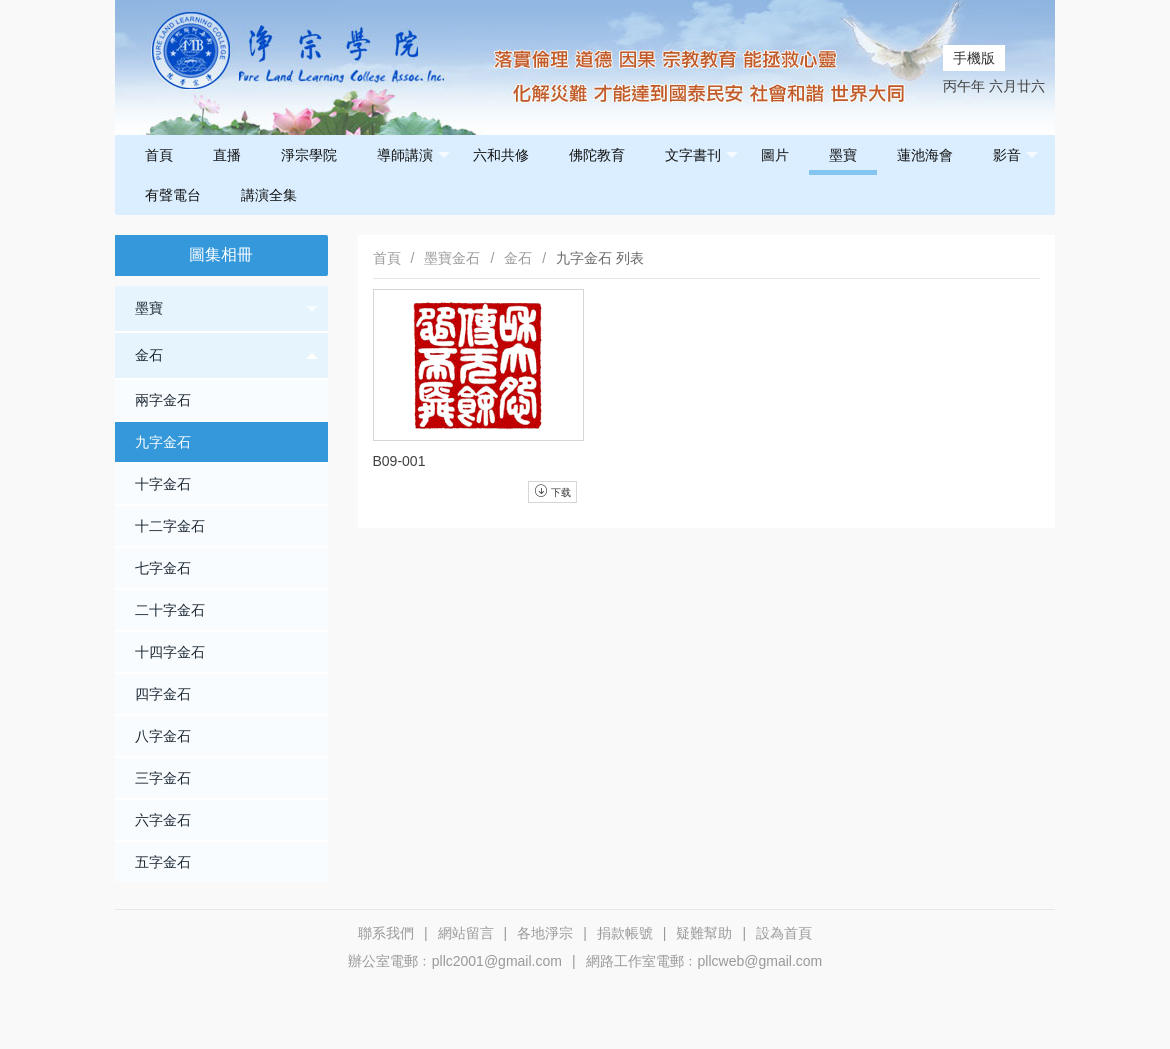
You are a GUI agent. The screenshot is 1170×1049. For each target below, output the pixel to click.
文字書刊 (701, 155)
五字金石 (163, 862)
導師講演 (413, 155)
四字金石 (163, 694)
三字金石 (163, 778)
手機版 (974, 58)
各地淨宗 (545, 933)
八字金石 (163, 736)
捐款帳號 (625, 933)
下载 (552, 491)
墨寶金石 (452, 258)
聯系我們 (386, 933)
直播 (227, 155)
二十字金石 (170, 610)
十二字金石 (170, 526)
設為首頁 (784, 933)
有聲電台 (173, 195)
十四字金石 (170, 652)
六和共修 (501, 155)
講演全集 (269, 195)
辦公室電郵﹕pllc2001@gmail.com (455, 961)
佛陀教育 (597, 155)
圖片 (775, 155)
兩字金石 (163, 400)
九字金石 (163, 442)
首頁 (159, 155)
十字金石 (163, 484)
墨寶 (843, 155)
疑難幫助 (704, 933)
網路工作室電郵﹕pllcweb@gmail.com (704, 961)
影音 (1015, 155)
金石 (226, 355)
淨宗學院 (309, 155)
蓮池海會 (925, 155)
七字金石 (163, 568)
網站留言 (466, 933)
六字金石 (163, 820)
